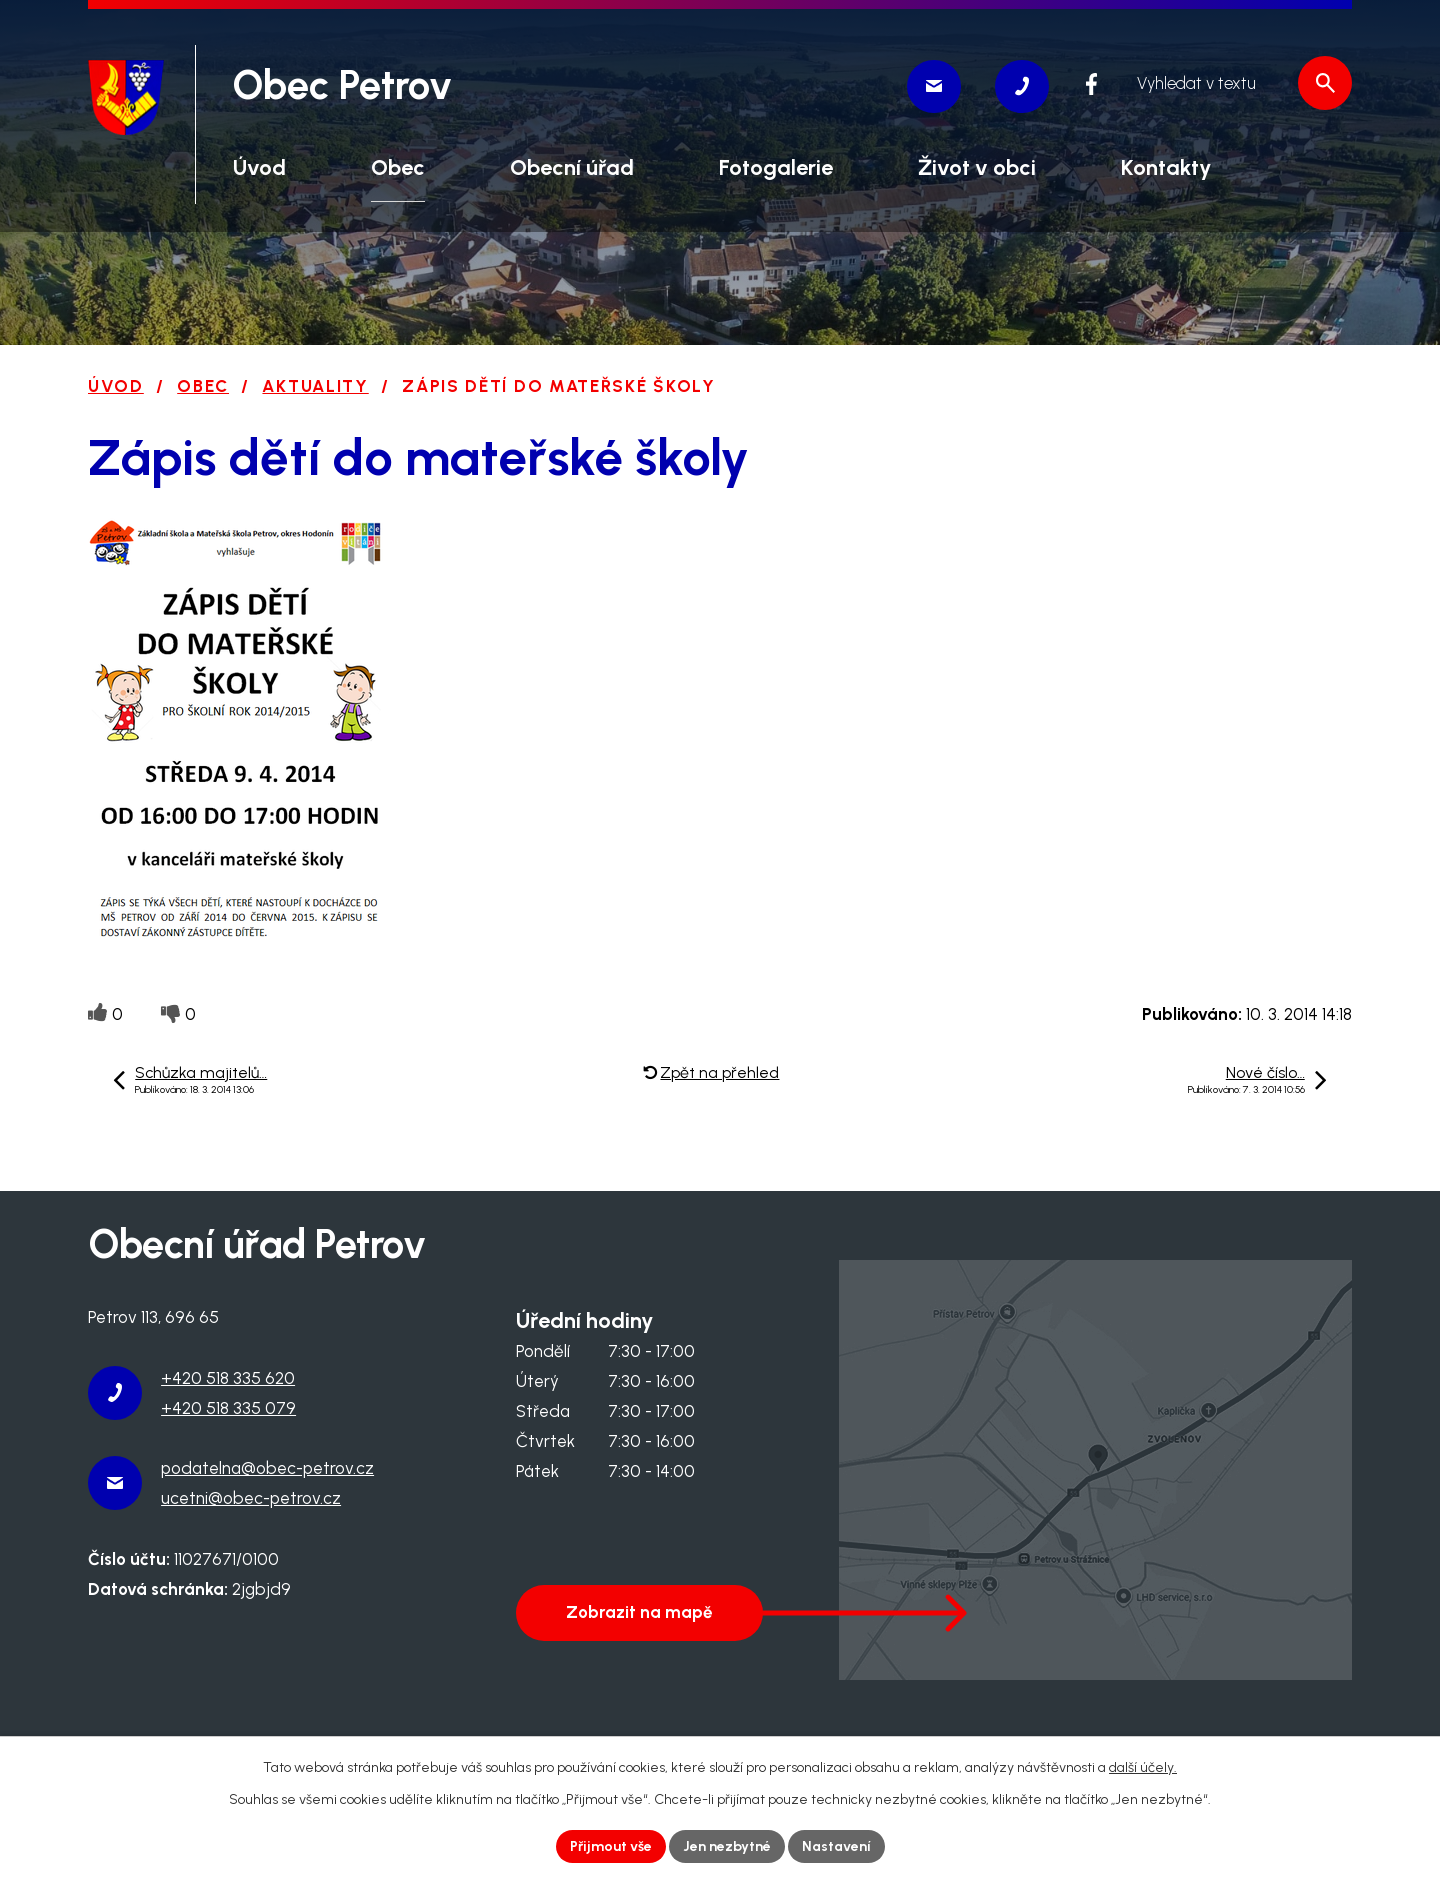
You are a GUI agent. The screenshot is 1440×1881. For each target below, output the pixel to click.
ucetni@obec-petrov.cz (251, 1498)
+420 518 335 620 (228, 1378)
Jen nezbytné (727, 1846)
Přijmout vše (611, 1846)
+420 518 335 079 (228, 1408)
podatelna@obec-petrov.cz (267, 1468)
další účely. (1143, 1767)
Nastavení (836, 1846)
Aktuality (315, 386)
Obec (203, 386)
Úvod (116, 386)
